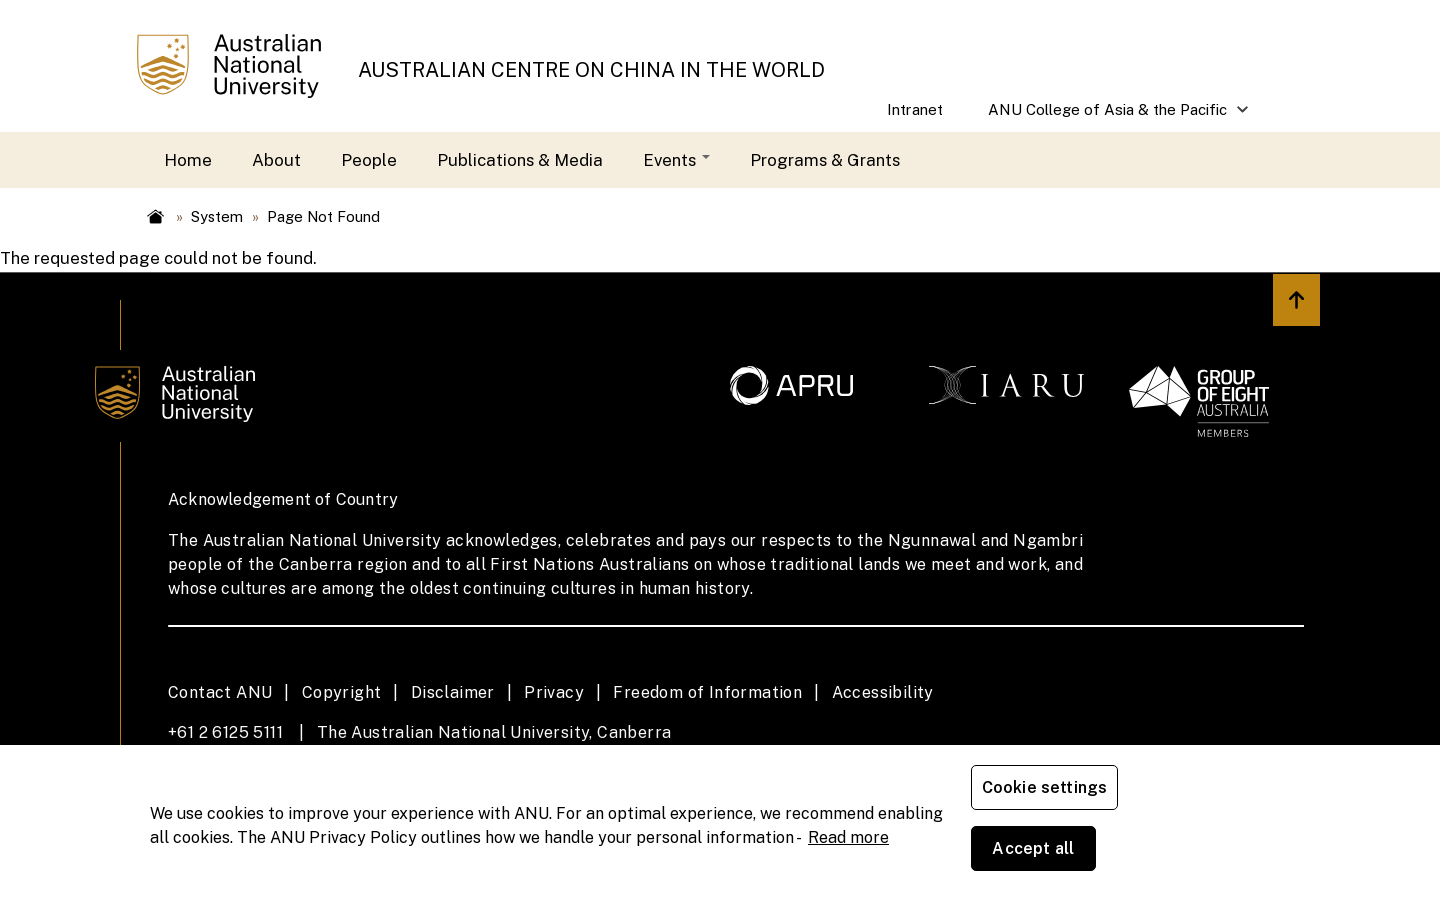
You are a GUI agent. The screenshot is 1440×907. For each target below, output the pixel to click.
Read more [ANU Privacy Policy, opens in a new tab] (848, 867)
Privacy (554, 692)
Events (676, 160)
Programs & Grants (825, 160)
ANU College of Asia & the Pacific (1108, 116)
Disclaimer (453, 692)
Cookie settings (1048, 856)
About (276, 160)
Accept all (1205, 856)
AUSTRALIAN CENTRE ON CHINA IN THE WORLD (591, 70)
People (369, 160)
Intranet (915, 109)
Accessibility (883, 692)
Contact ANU (220, 692)
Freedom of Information (707, 692)
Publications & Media (520, 160)
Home (188, 160)
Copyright (342, 692)
